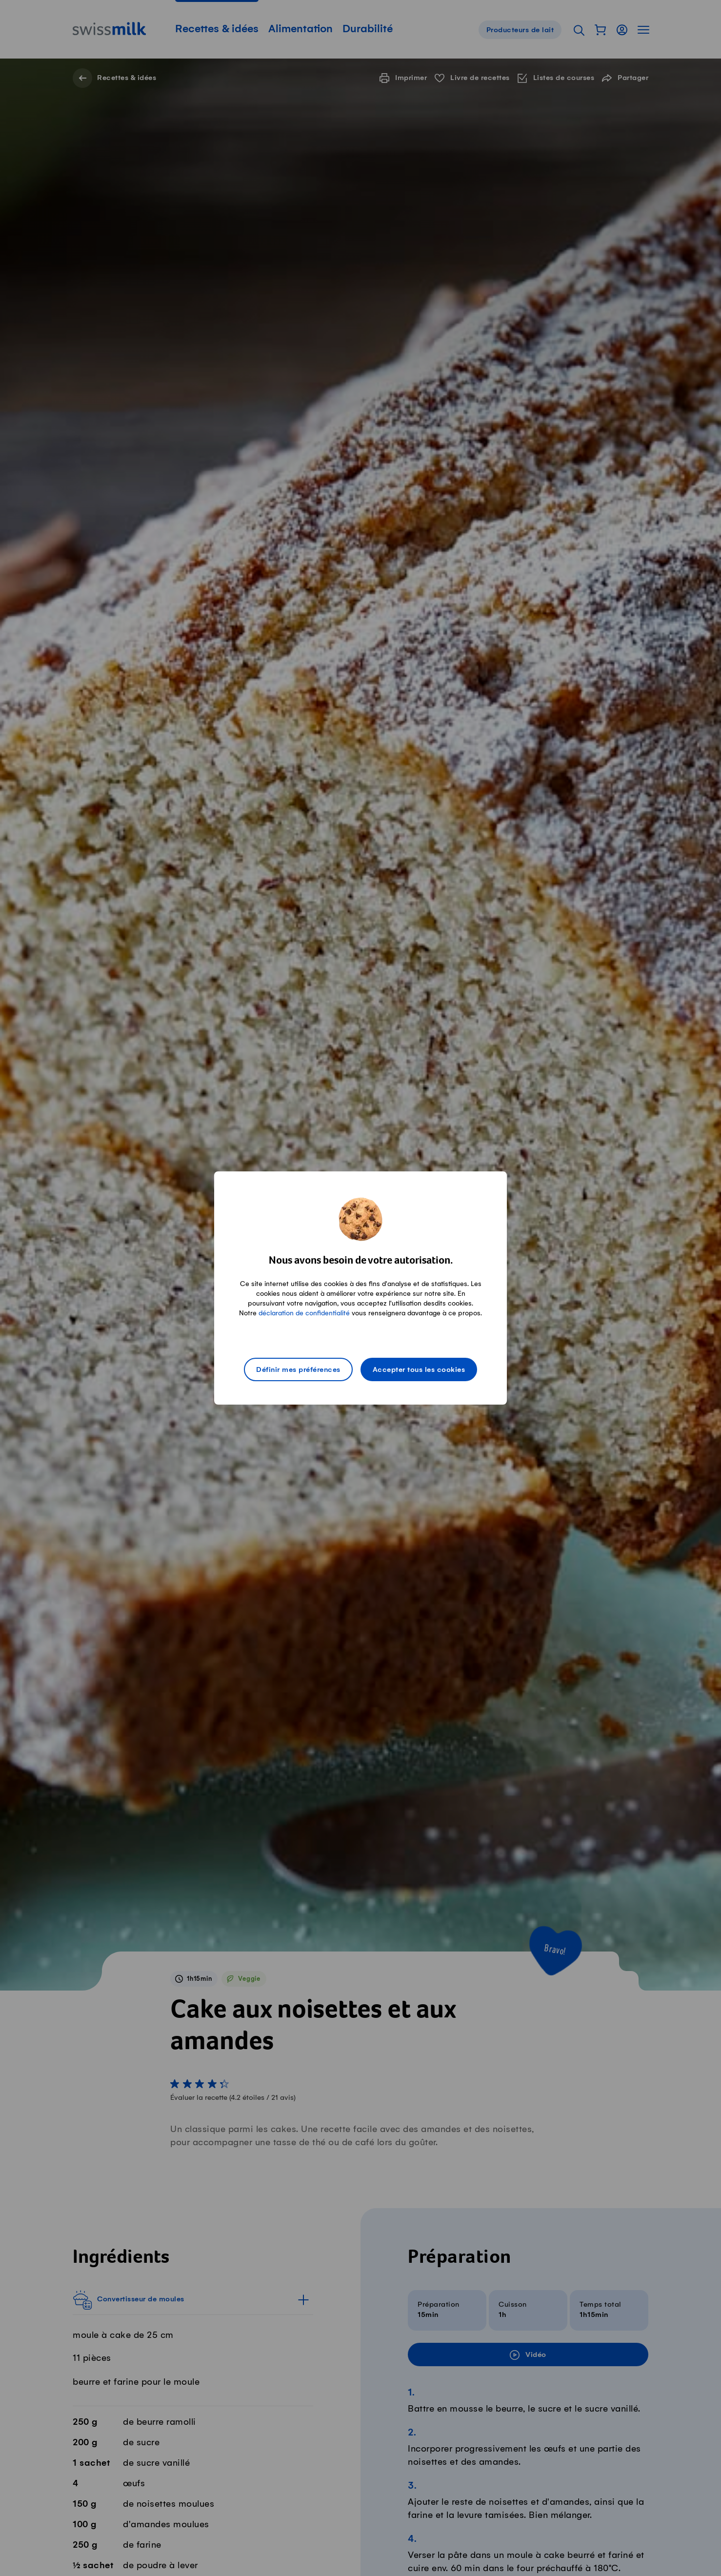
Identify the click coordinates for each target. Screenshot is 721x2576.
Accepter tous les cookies (419, 1370)
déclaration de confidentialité (304, 1313)
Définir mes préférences (298, 1370)
